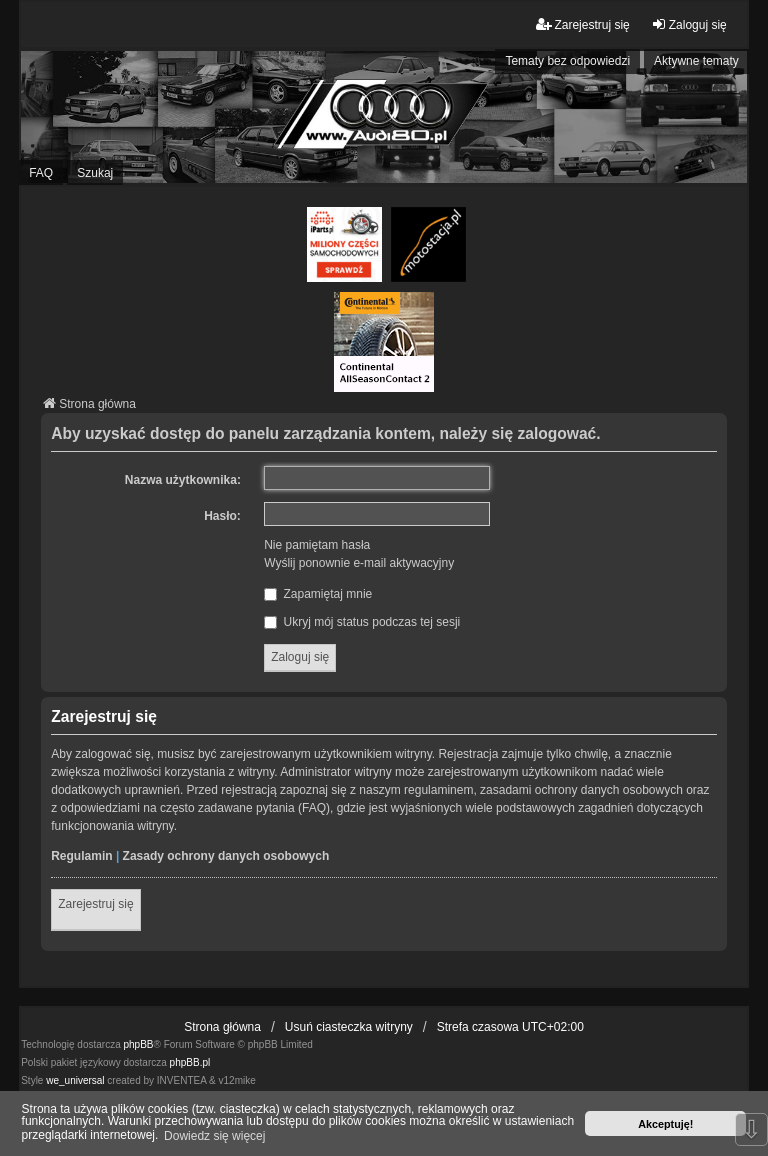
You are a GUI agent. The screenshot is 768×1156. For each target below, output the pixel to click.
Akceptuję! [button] (665, 1124)
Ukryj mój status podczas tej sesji (362, 622)
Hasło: (222, 516)
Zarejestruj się (95, 904)
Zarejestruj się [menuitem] (582, 24)
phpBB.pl (190, 1062)
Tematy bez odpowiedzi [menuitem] (567, 61)
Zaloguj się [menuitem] (689, 24)
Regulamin (81, 856)
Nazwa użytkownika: (183, 480)
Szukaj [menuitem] (95, 173)
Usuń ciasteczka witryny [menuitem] (349, 1027)
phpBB (139, 1044)
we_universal (75, 1080)
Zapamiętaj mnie (318, 594)
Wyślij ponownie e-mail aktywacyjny (359, 563)
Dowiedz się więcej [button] (214, 1136)
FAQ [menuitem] (41, 173)
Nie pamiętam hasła (317, 545)
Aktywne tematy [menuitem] (696, 61)
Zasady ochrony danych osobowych (226, 856)
